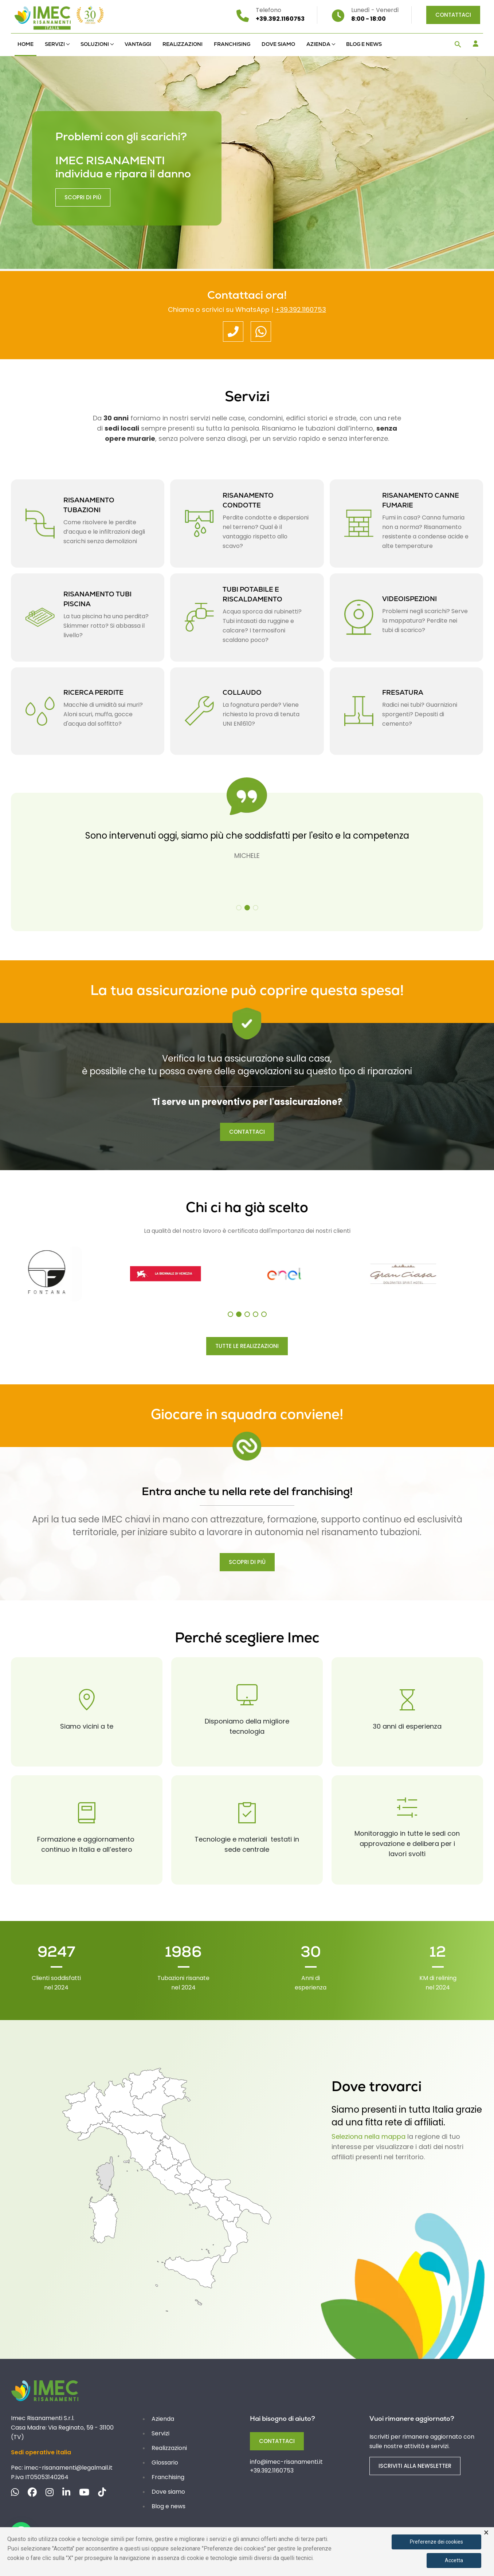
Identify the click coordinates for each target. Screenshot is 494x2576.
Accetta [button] (454, 2560)
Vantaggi (138, 44)
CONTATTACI (247, 1132)
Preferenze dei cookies (436, 2542)
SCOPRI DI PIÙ (247, 1562)
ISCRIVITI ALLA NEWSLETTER (415, 2466)
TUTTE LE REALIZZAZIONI (247, 1346)
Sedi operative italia (41, 2452)
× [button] (486, 2532)
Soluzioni (95, 44)
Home (25, 44)
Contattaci (453, 15)
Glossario (165, 2462)
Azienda (318, 44)
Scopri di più (82, 192)
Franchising (232, 44)
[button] (457, 45)
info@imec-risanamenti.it (286, 2462)
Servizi (55, 44)
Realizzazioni (182, 44)
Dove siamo (278, 44)
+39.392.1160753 (300, 309)
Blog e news (364, 44)
